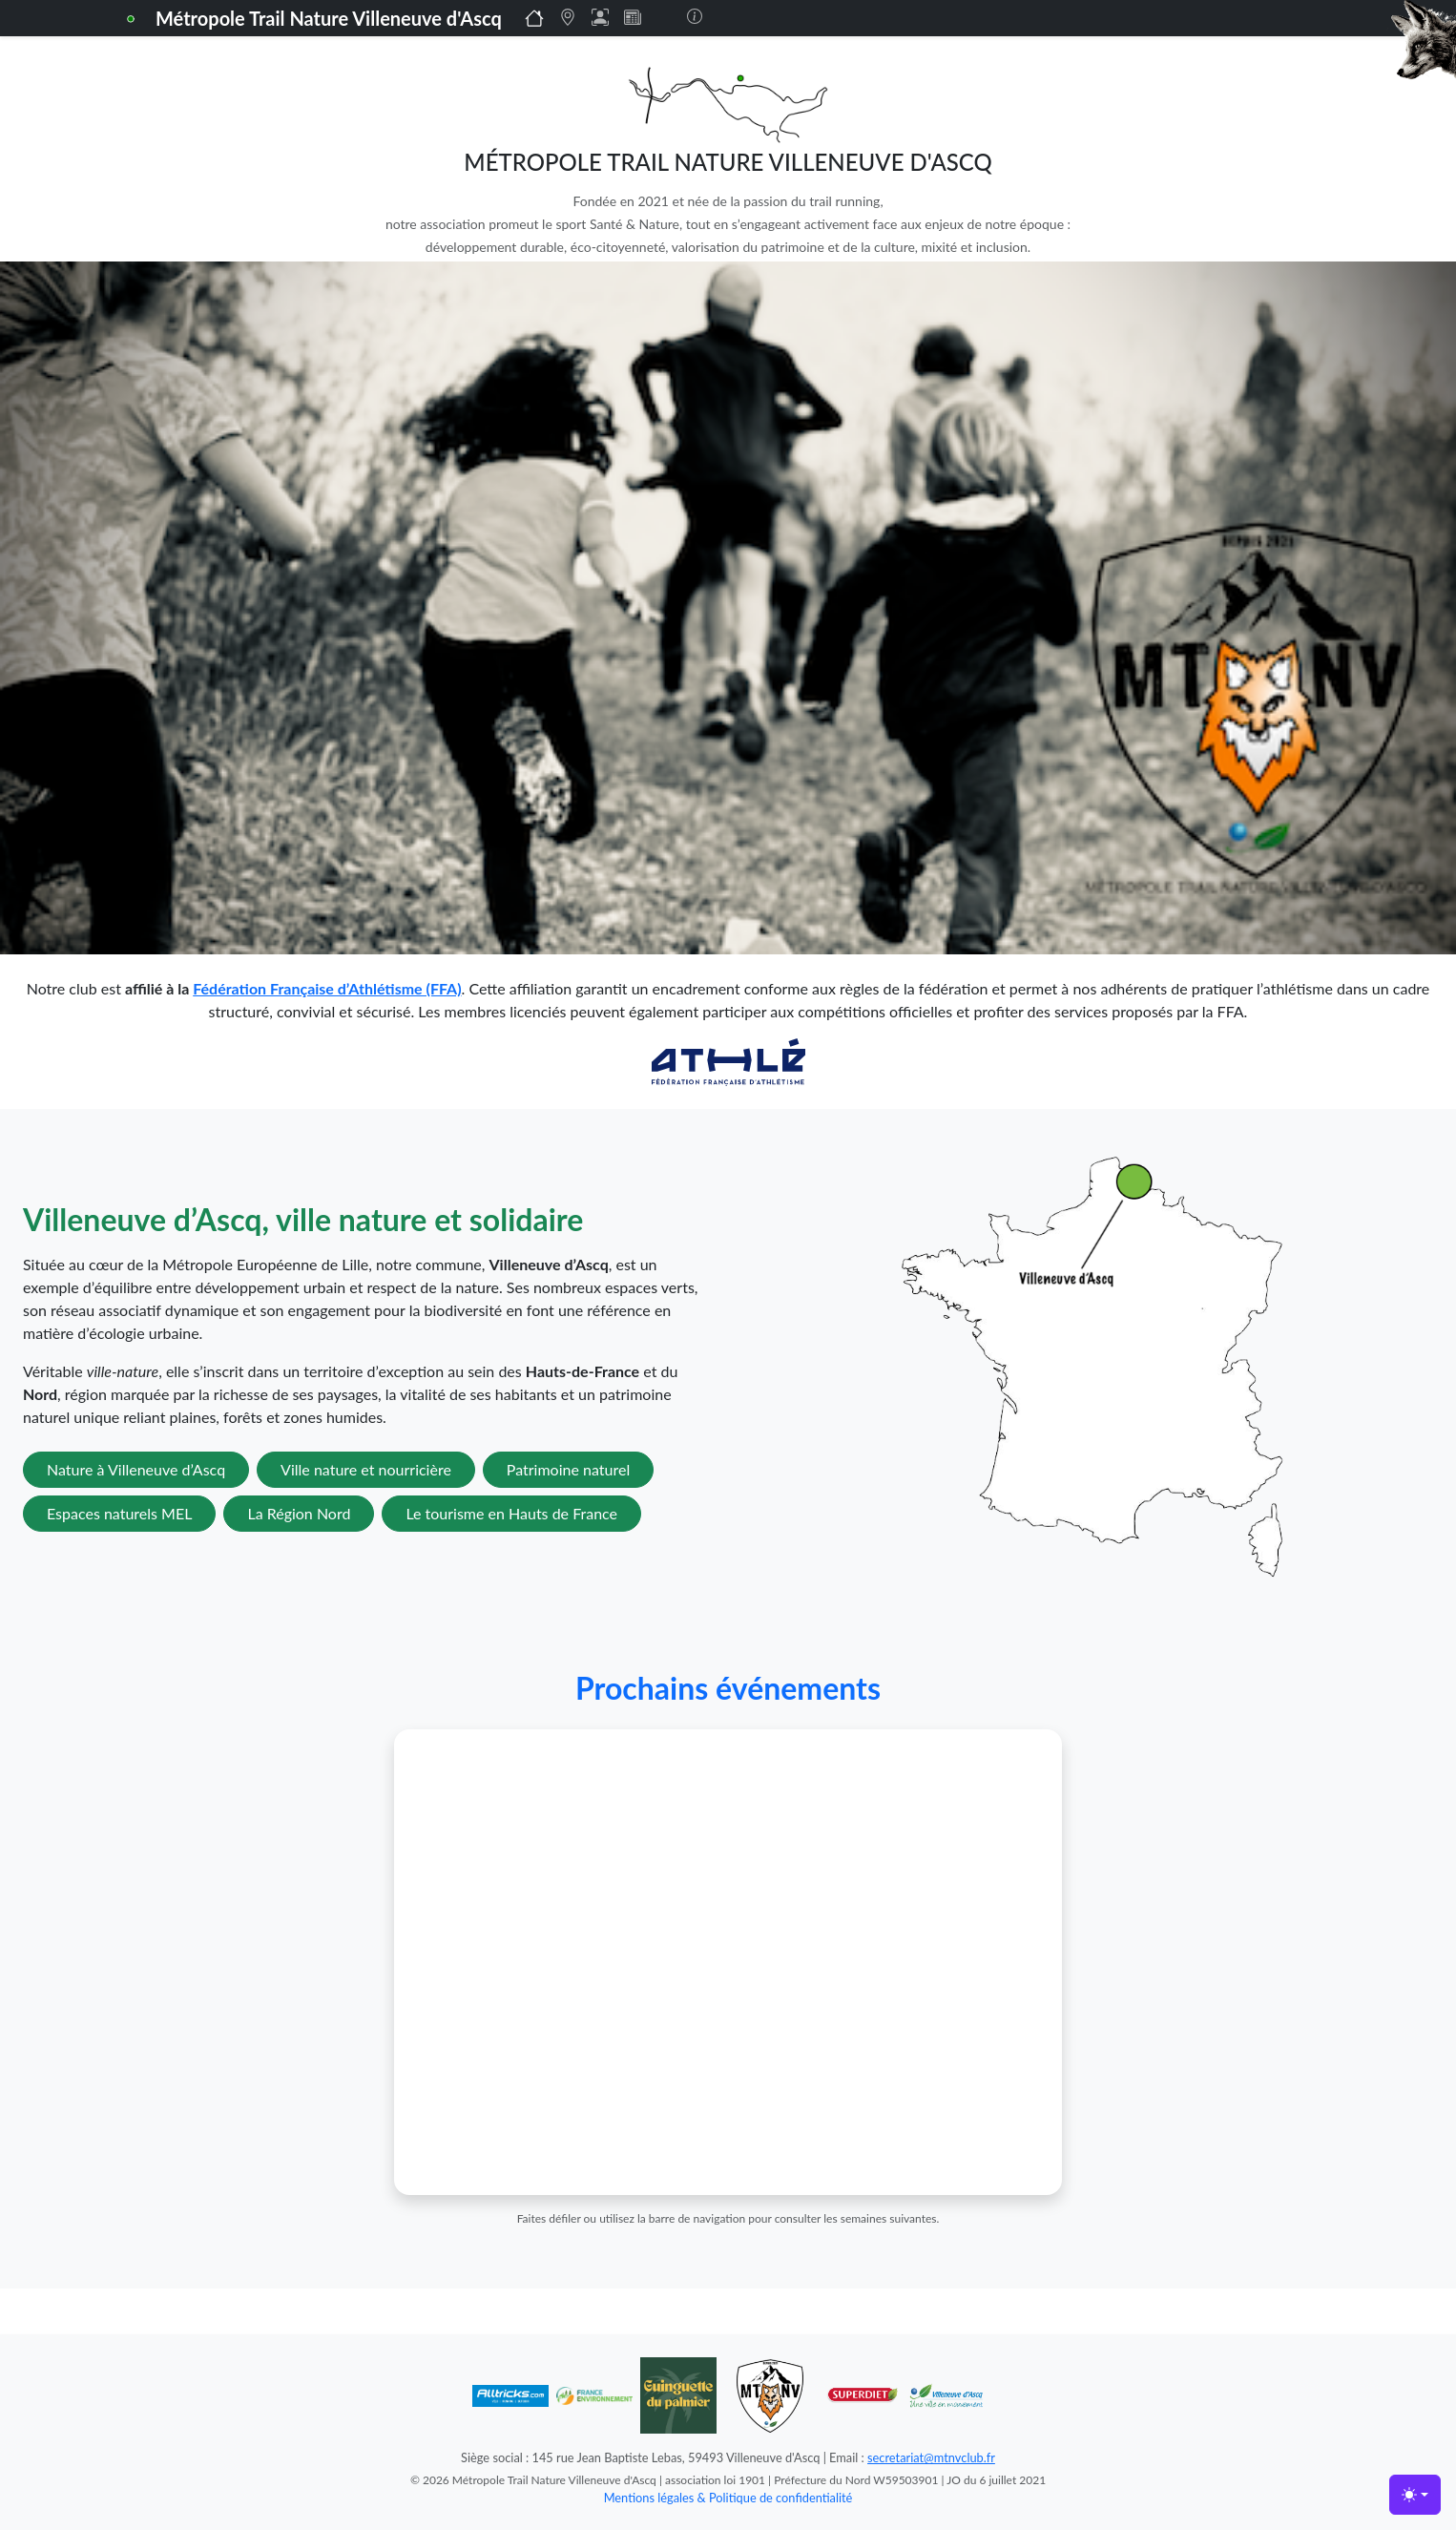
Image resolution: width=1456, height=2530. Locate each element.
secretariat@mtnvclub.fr (931, 2457)
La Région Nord (298, 1513)
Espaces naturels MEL (119, 1513)
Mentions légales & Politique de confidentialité (728, 2497)
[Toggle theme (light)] (1415, 2495)
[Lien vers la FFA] (728, 1060)
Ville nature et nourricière (366, 1469)
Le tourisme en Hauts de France (511, 1513)
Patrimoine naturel (568, 1469)
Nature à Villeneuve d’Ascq (136, 1469)
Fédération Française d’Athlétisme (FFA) (327, 988)
